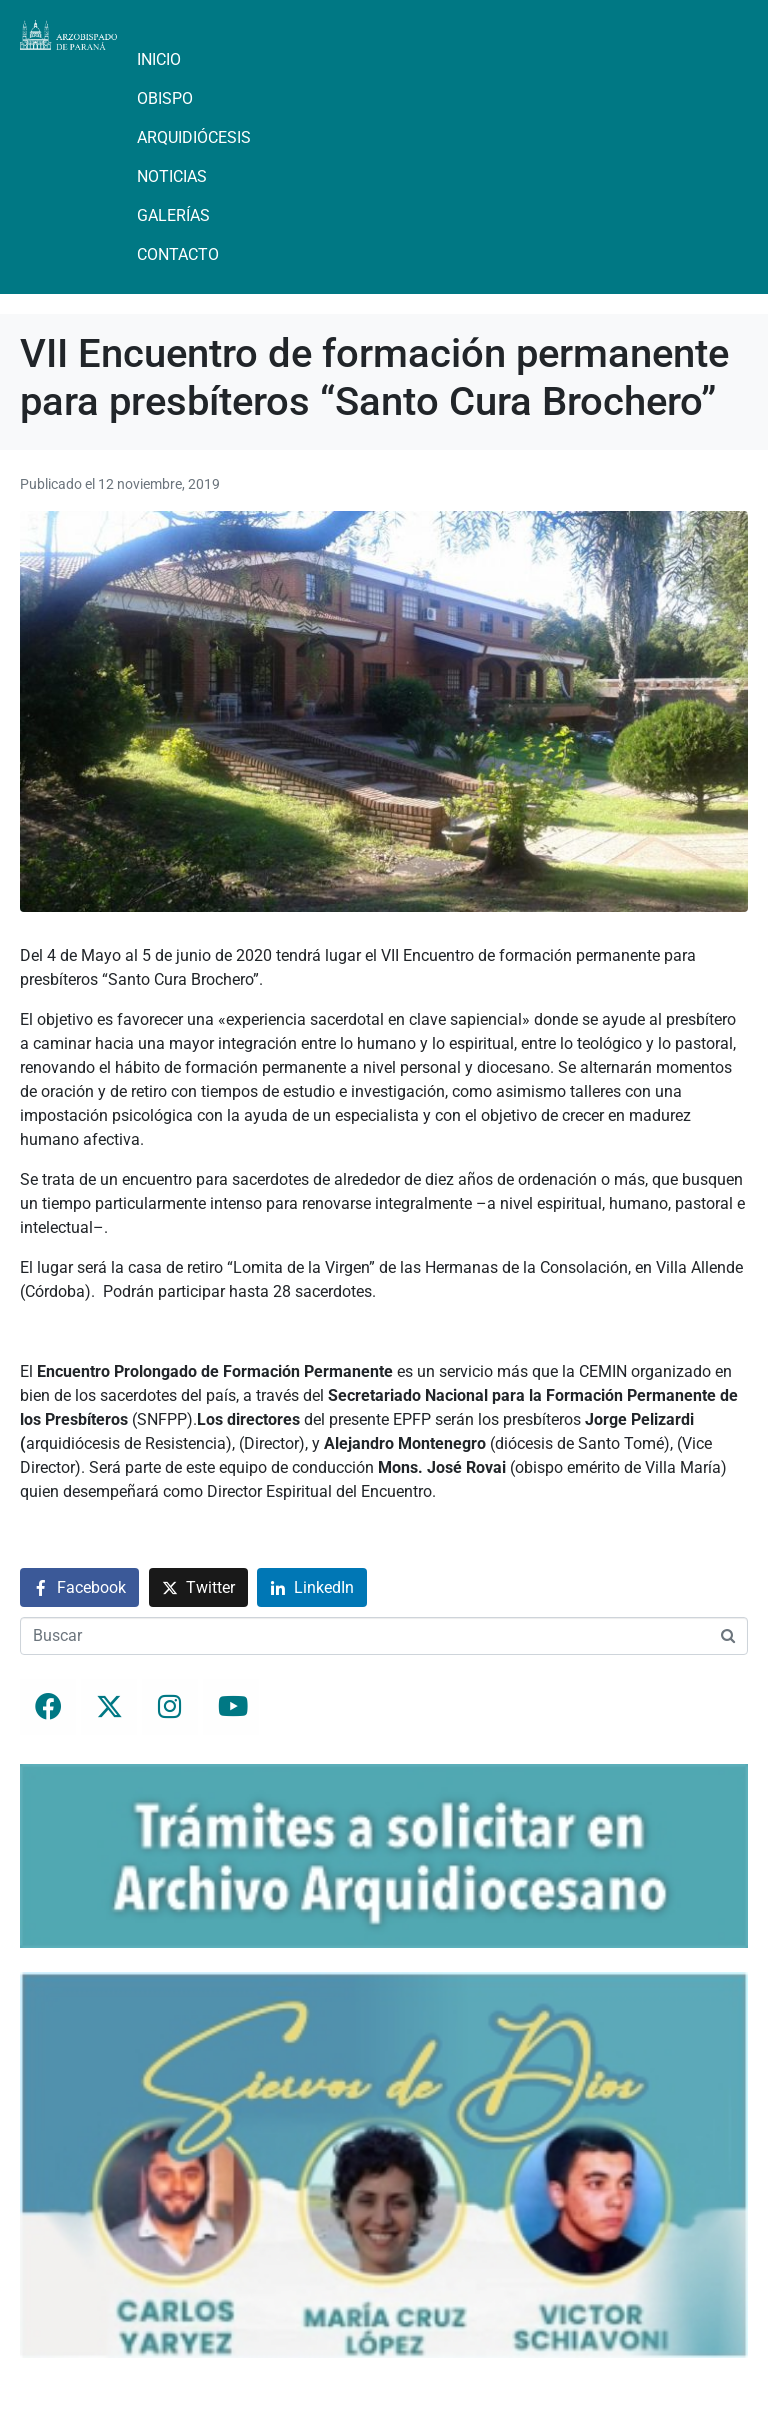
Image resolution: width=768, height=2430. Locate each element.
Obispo (165, 98)
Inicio (159, 59)
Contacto (178, 254)
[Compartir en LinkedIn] (312, 1587)
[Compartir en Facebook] (79, 1587)
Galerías (173, 215)
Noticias (172, 176)
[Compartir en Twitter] (198, 1587)
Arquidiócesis (194, 137)
